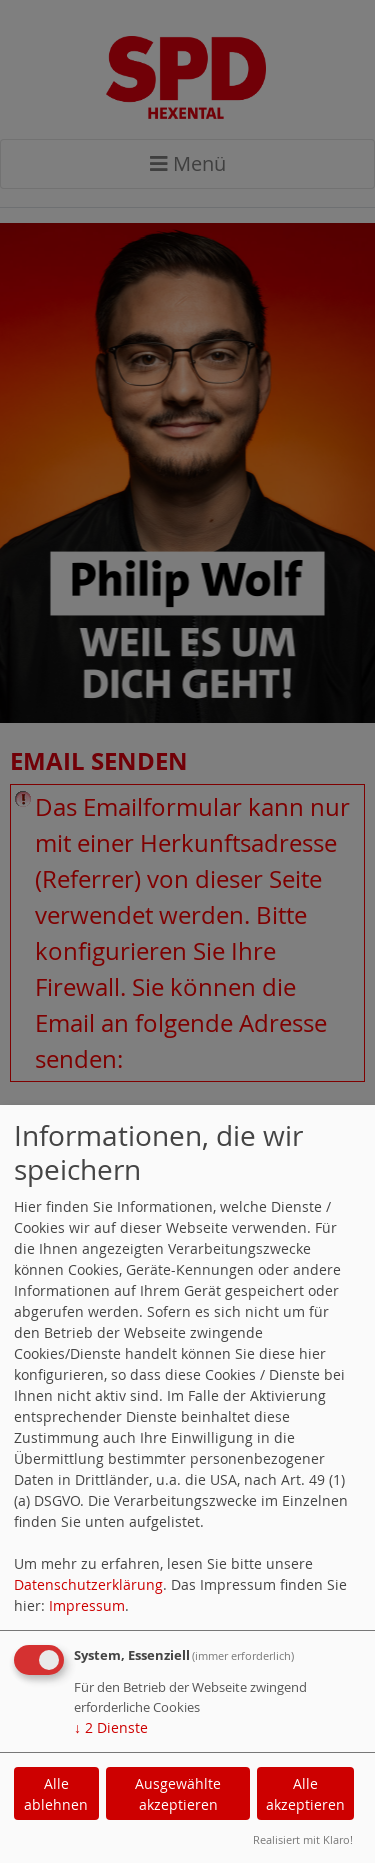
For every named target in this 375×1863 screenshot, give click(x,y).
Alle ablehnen (56, 1794)
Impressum (87, 1605)
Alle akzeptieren (305, 1794)
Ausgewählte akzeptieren (178, 1794)
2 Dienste (111, 1727)
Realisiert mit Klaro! (303, 1839)
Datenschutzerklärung (88, 1584)
